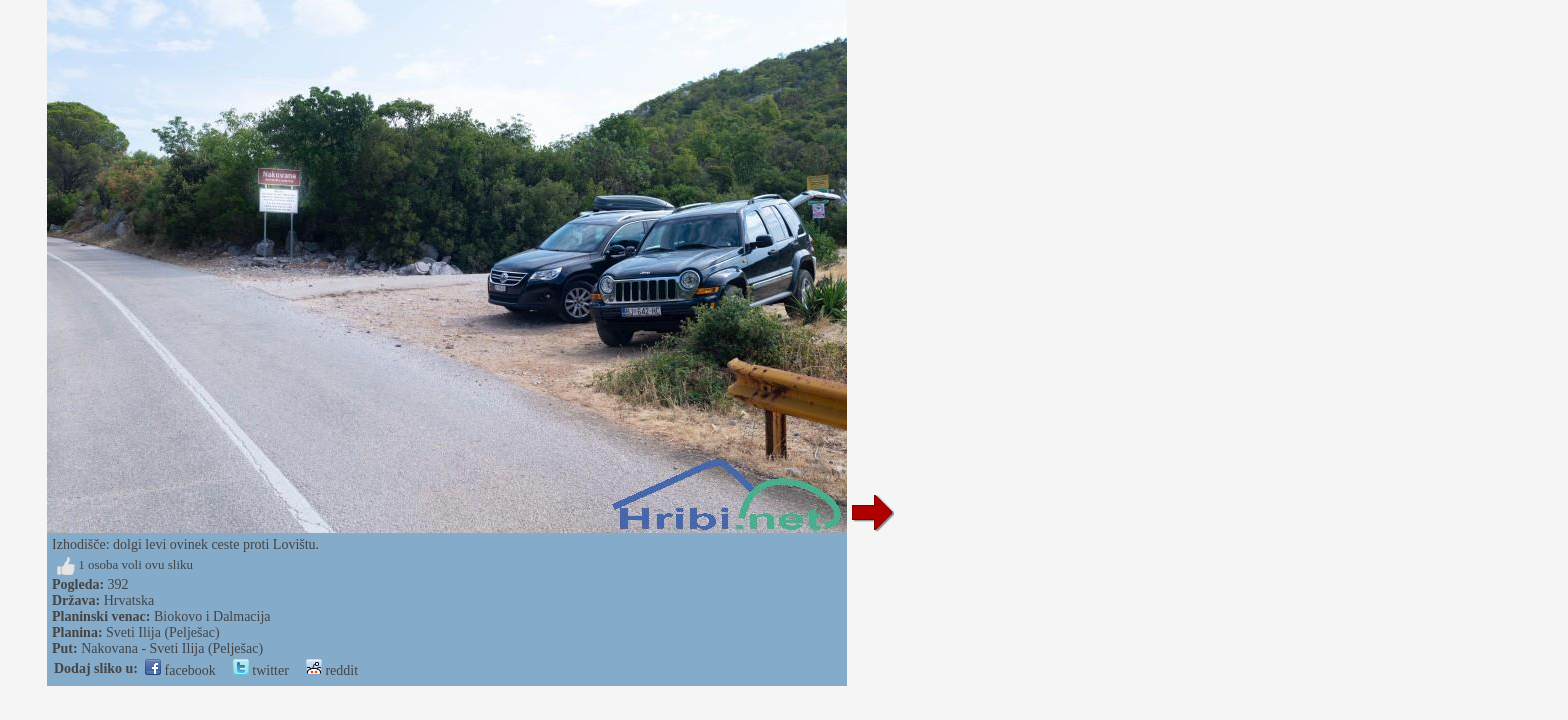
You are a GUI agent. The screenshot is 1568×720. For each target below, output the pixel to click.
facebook (180, 670)
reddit (332, 670)
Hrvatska (129, 600)
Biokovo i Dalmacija (212, 616)
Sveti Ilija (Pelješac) (163, 632)
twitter (261, 670)
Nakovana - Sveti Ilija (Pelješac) (172, 648)
